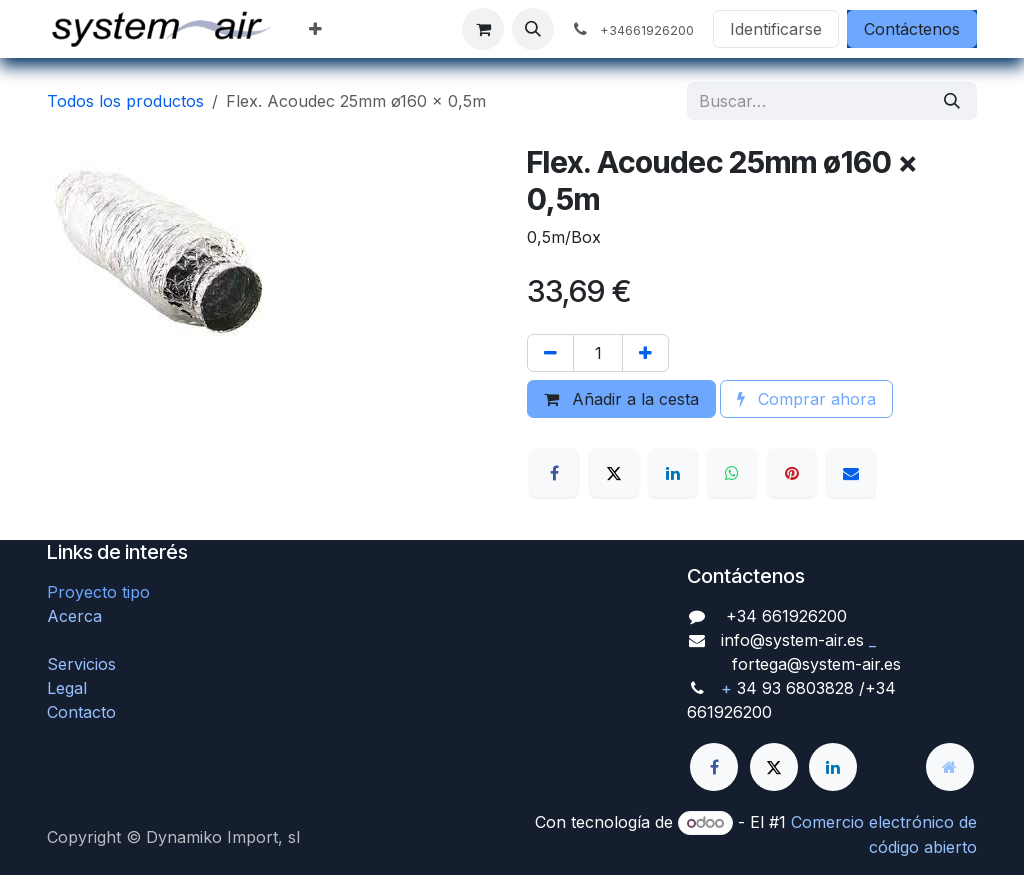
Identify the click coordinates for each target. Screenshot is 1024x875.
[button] (533, 29)
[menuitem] (315, 29)
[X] (614, 473)
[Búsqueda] (952, 101)
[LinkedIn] (673, 473)
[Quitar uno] (550, 353)
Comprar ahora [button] (806, 399)
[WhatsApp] (732, 473)
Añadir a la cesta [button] (621, 399)
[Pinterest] (792, 473)
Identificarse (776, 29)
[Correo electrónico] (851, 473)
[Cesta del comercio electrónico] (483, 29)
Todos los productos (125, 101)
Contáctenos (912, 29)
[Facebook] (554, 473)
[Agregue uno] (645, 353)
